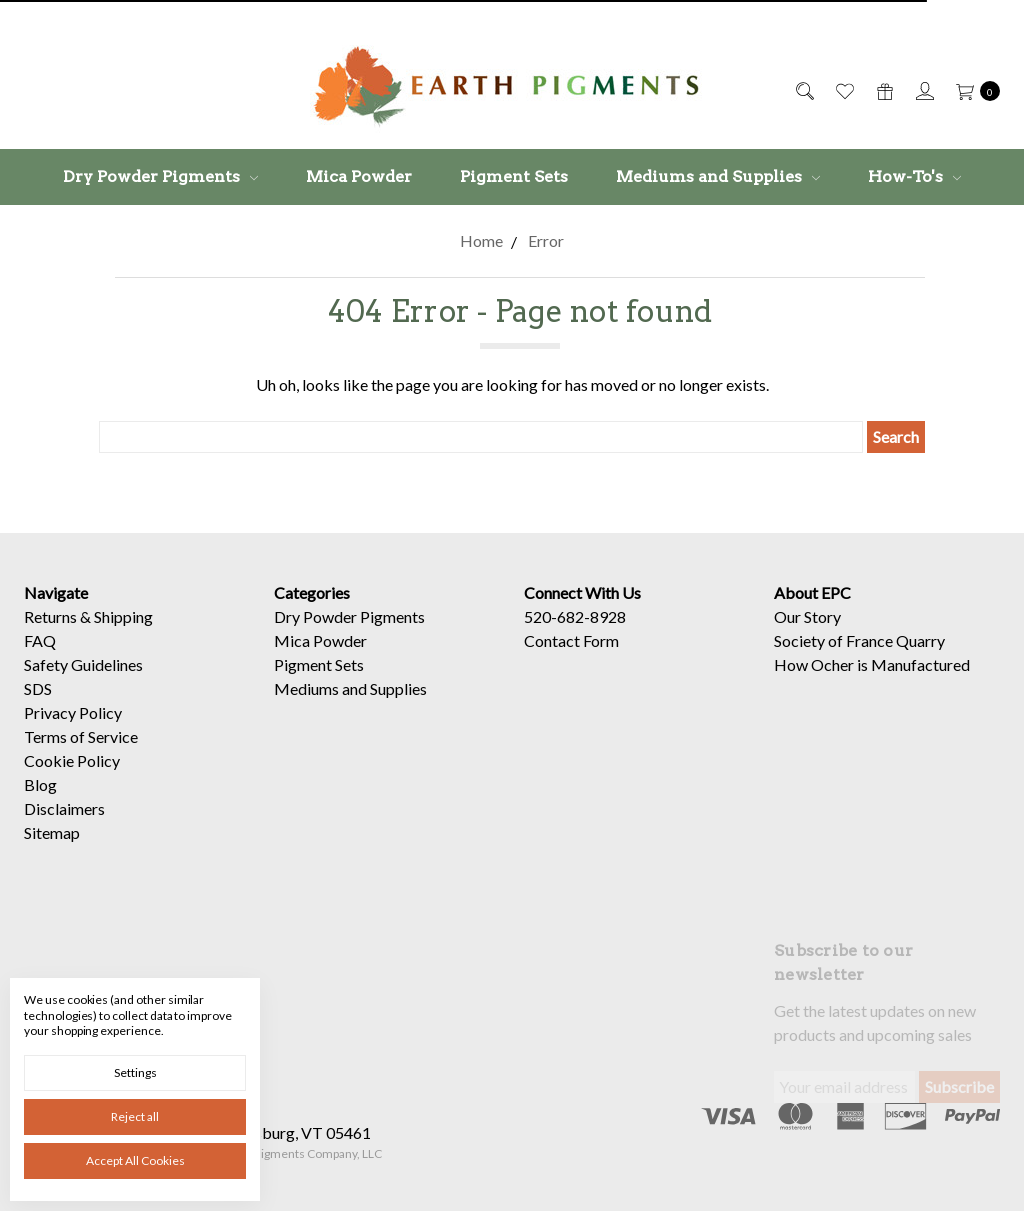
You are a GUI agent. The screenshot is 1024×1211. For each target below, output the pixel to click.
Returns (50, 616)
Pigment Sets (514, 176)
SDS (38, 688)
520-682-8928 (575, 616)
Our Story (807, 616)
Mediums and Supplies (718, 176)
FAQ (40, 640)
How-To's (914, 176)
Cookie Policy (72, 760)
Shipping (123, 616)
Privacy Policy (73, 712)
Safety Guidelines (83, 664)
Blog (40, 784)
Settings (135, 1072)
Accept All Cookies (135, 1160)
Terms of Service (81, 736)
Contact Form (571, 640)
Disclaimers (64, 808)
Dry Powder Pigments (160, 176)
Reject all (135, 1116)
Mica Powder (359, 176)
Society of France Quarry (859, 640)
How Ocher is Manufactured (872, 664)
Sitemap (52, 832)
